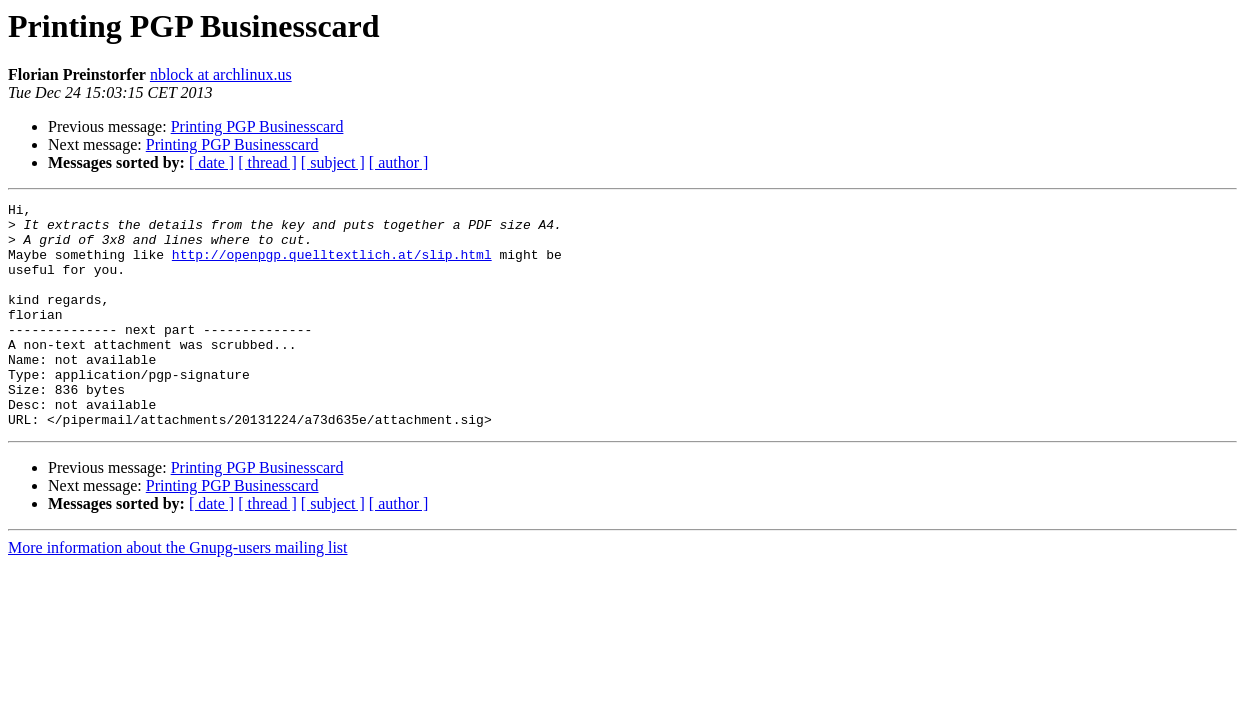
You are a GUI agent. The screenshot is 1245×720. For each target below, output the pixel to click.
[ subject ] (333, 162)
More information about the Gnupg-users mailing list (178, 592)
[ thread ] (267, 162)
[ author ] (399, 162)
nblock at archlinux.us (221, 74)
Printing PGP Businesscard (257, 126)
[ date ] (211, 162)
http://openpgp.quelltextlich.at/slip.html (332, 266)
